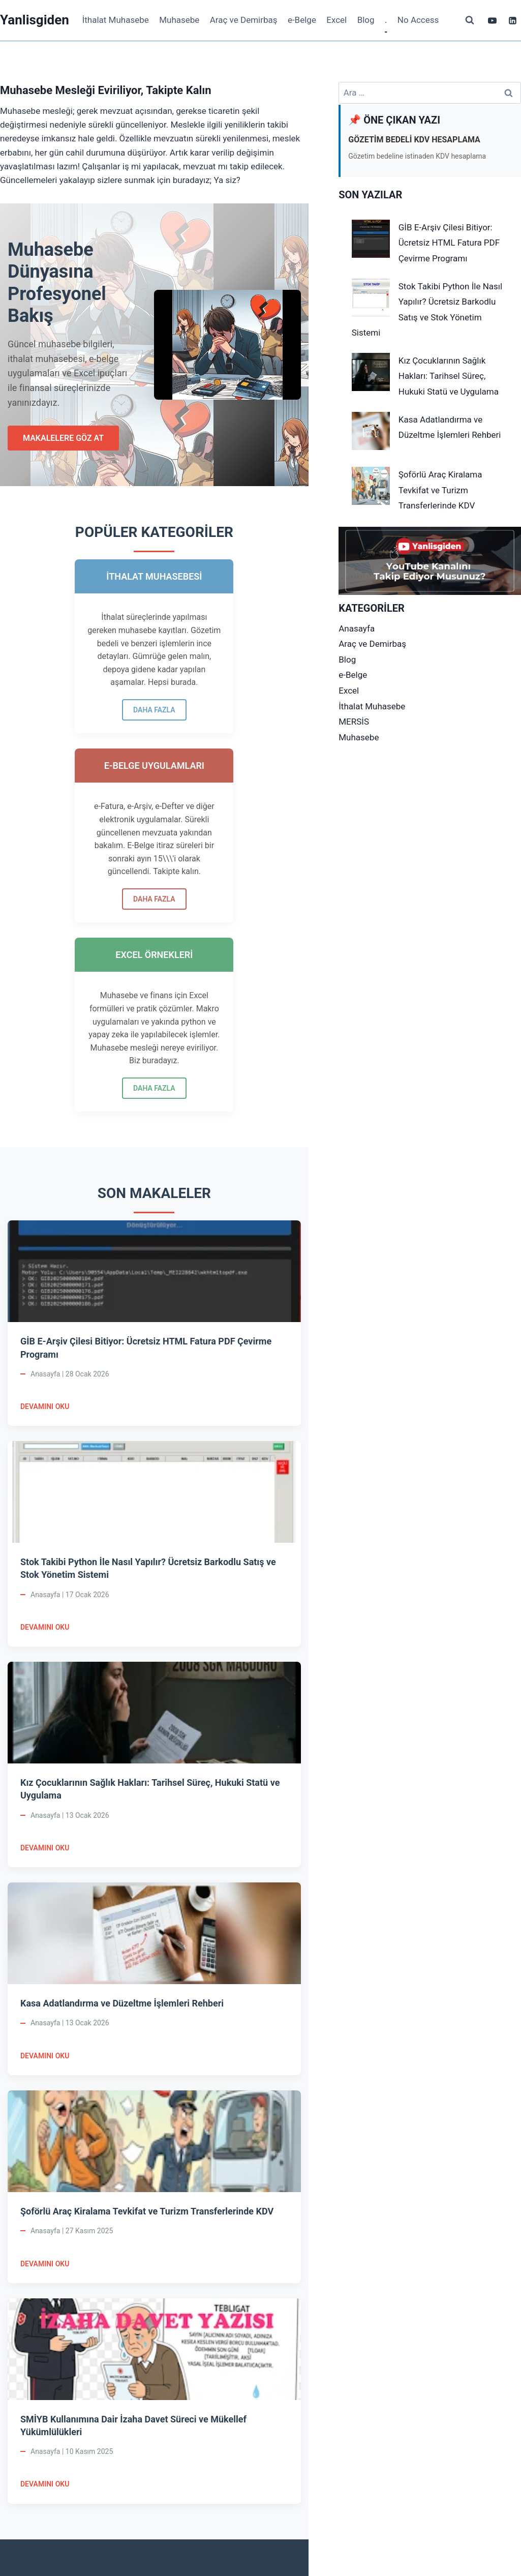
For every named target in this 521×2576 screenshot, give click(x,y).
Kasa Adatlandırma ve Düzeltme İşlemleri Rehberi (122, 1780)
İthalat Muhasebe (115, 20)
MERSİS (354, 721)
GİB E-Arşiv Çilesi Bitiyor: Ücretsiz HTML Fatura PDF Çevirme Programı (449, 242)
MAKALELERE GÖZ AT (63, 438)
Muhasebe (179, 20)
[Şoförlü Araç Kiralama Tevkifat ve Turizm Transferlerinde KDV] (371, 486)
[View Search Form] (470, 20)
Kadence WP (343, 2545)
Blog (366, 20)
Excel (336, 20)
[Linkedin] (512, 20)
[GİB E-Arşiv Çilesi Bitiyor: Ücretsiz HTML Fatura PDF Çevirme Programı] (371, 239)
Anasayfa (357, 628)
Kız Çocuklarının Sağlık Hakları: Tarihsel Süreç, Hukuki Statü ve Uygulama (449, 376)
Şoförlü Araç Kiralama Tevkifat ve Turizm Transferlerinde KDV (146, 1988)
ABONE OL (266, 2424)
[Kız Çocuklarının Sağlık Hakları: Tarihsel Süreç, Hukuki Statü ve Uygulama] (371, 372)
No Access (418, 20)
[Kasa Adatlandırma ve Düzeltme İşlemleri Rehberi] (371, 431)
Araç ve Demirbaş (244, 20)
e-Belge (302, 20)
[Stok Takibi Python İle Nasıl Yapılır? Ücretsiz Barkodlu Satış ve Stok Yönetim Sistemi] (371, 298)
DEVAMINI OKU (44, 1184)
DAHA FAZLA (51, 859)
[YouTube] (492, 20)
